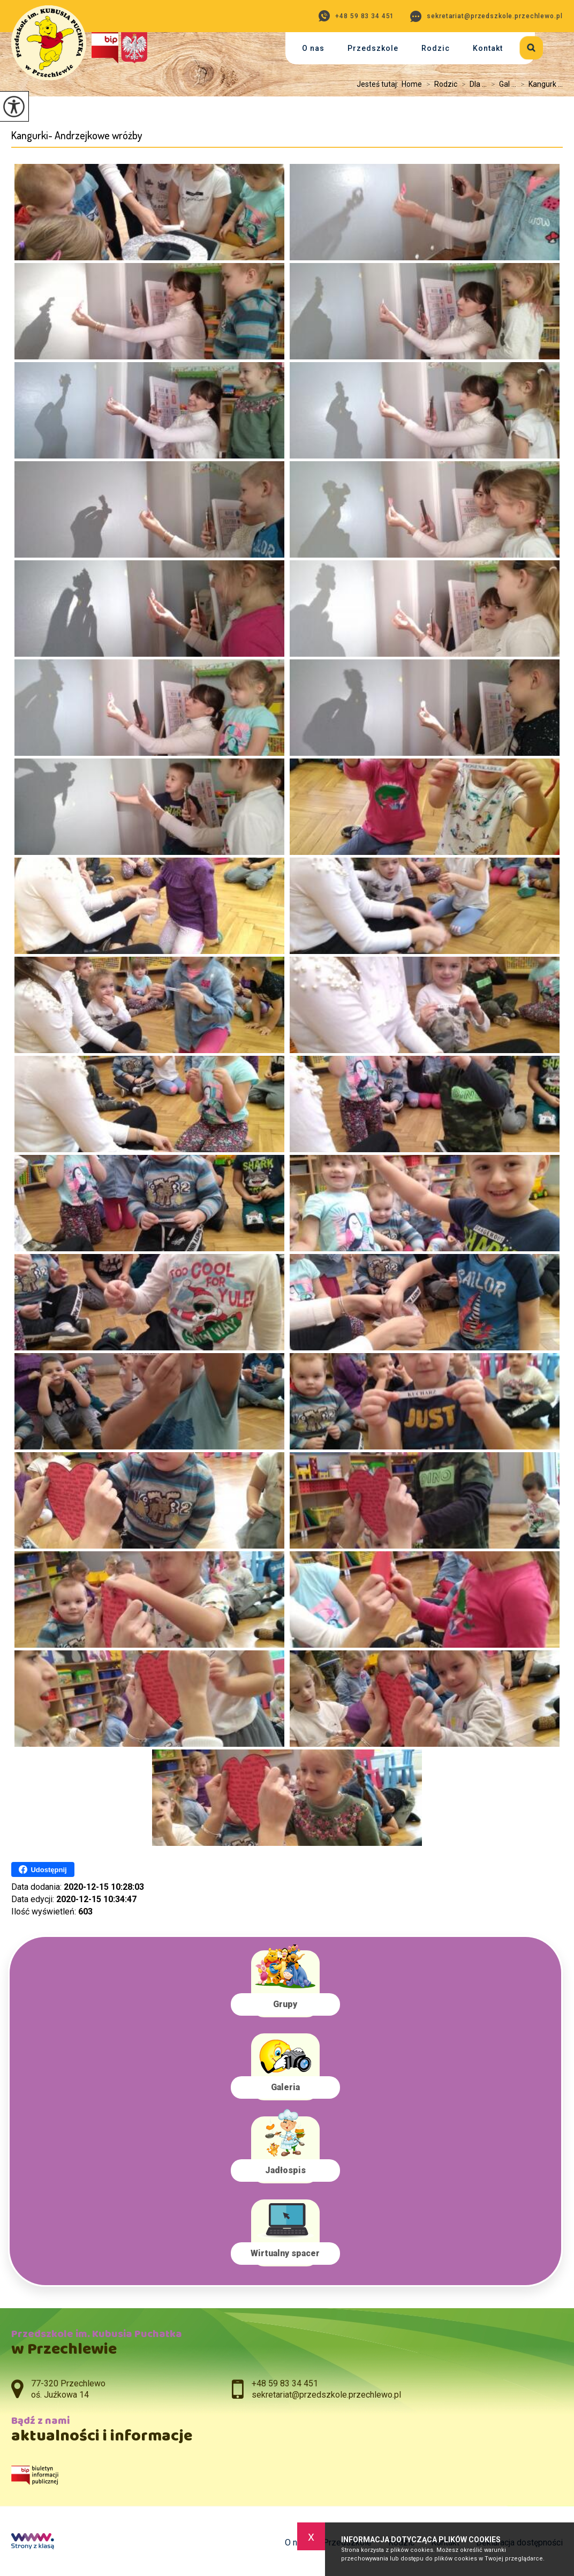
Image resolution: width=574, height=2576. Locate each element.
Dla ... (472, 84)
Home (412, 84)
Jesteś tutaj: (379, 84)
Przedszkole (373, 48)
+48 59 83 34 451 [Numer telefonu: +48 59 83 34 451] (285, 2383)
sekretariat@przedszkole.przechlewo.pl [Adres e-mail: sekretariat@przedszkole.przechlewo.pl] (326, 2395)
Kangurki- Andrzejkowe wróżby (76, 135)
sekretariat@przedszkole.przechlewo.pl (486, 16)
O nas (313, 48)
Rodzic (435, 48)
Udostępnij (42, 1869)
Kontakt (488, 48)
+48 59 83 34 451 (356, 15)
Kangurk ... (539, 84)
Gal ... (501, 84)
